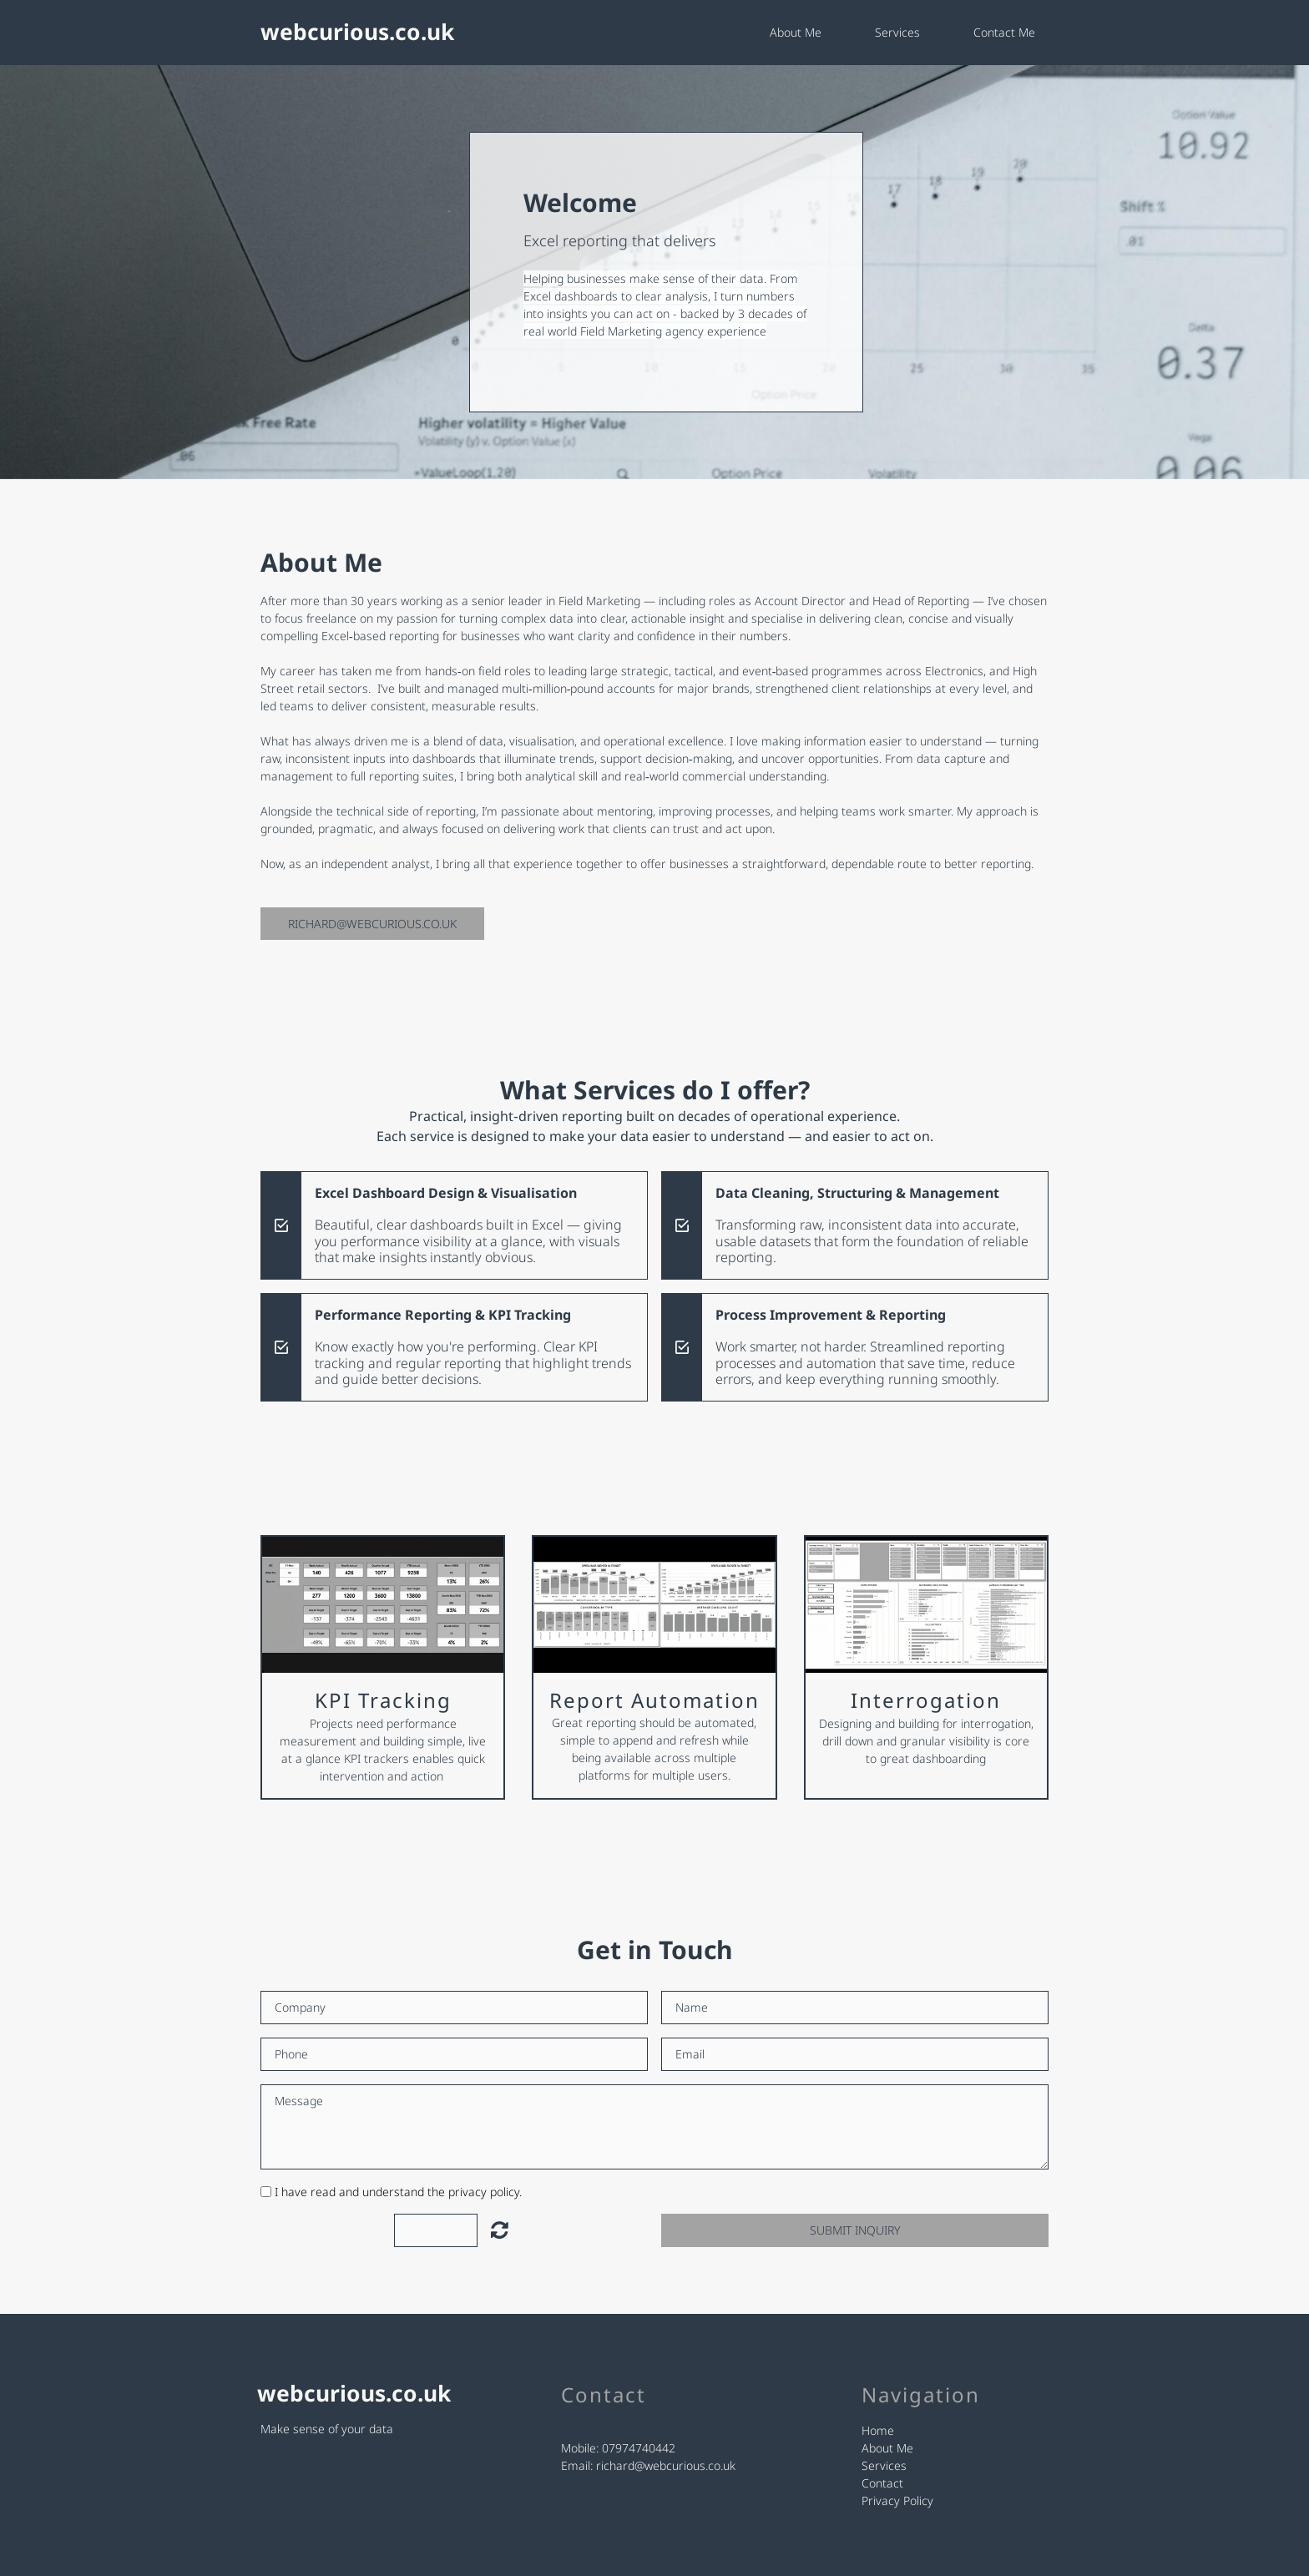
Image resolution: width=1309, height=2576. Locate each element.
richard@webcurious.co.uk (665, 2465)
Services (897, 32)
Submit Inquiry (855, 2230)
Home (700, 32)
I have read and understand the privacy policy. (398, 2192)
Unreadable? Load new (499, 2230)
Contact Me (1004, 32)
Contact (882, 2483)
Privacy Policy (897, 2500)
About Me (795, 32)
